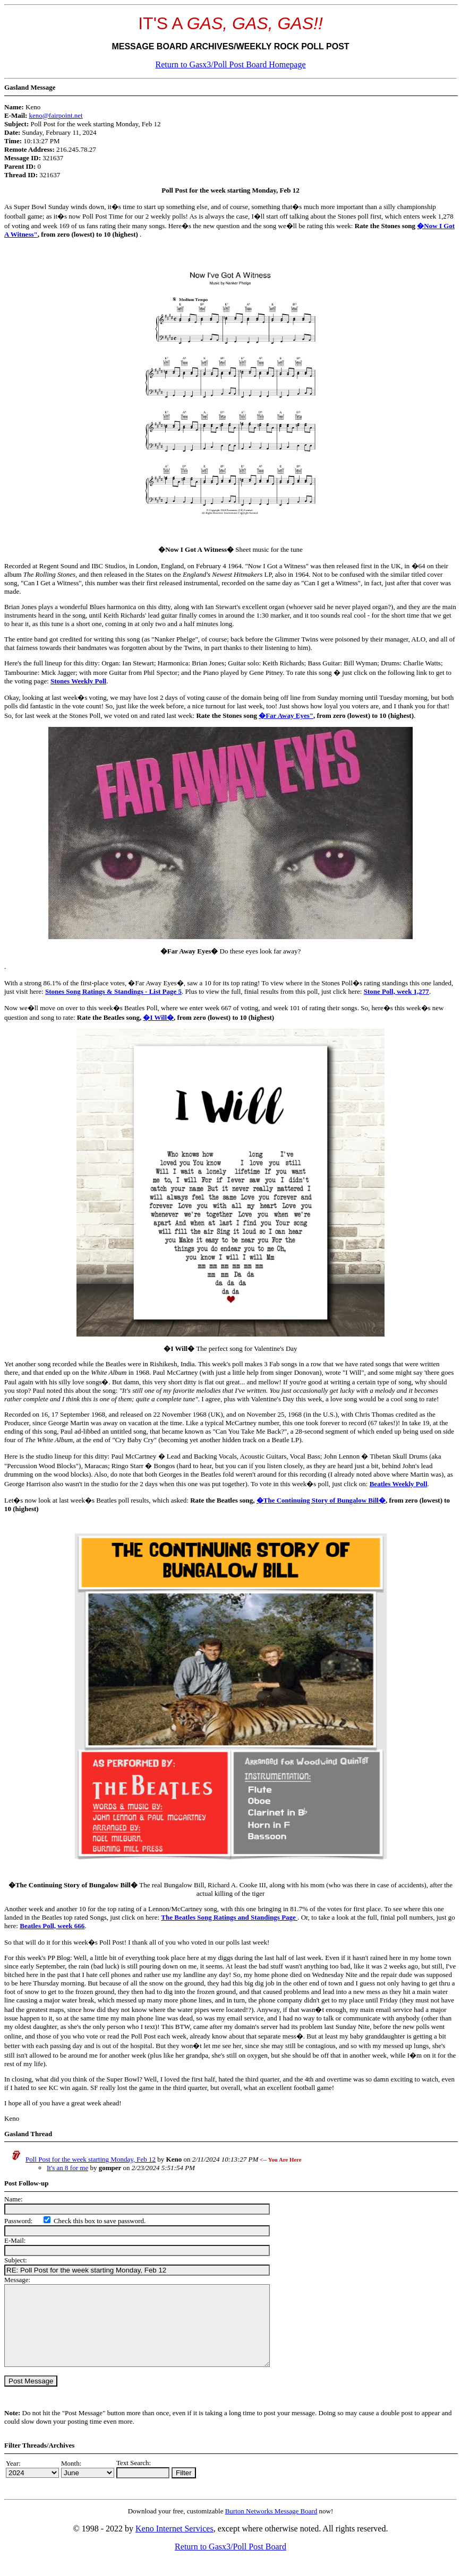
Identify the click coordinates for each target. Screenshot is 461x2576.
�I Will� (158, 1017)
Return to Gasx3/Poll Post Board (230, 2562)
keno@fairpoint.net (56, 115)
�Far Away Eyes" (286, 715)
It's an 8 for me (67, 2168)
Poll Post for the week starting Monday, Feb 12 (90, 2159)
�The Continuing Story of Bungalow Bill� (321, 1500)
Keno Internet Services (174, 2544)
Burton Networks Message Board (271, 2527)
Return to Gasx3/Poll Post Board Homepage (230, 64)
